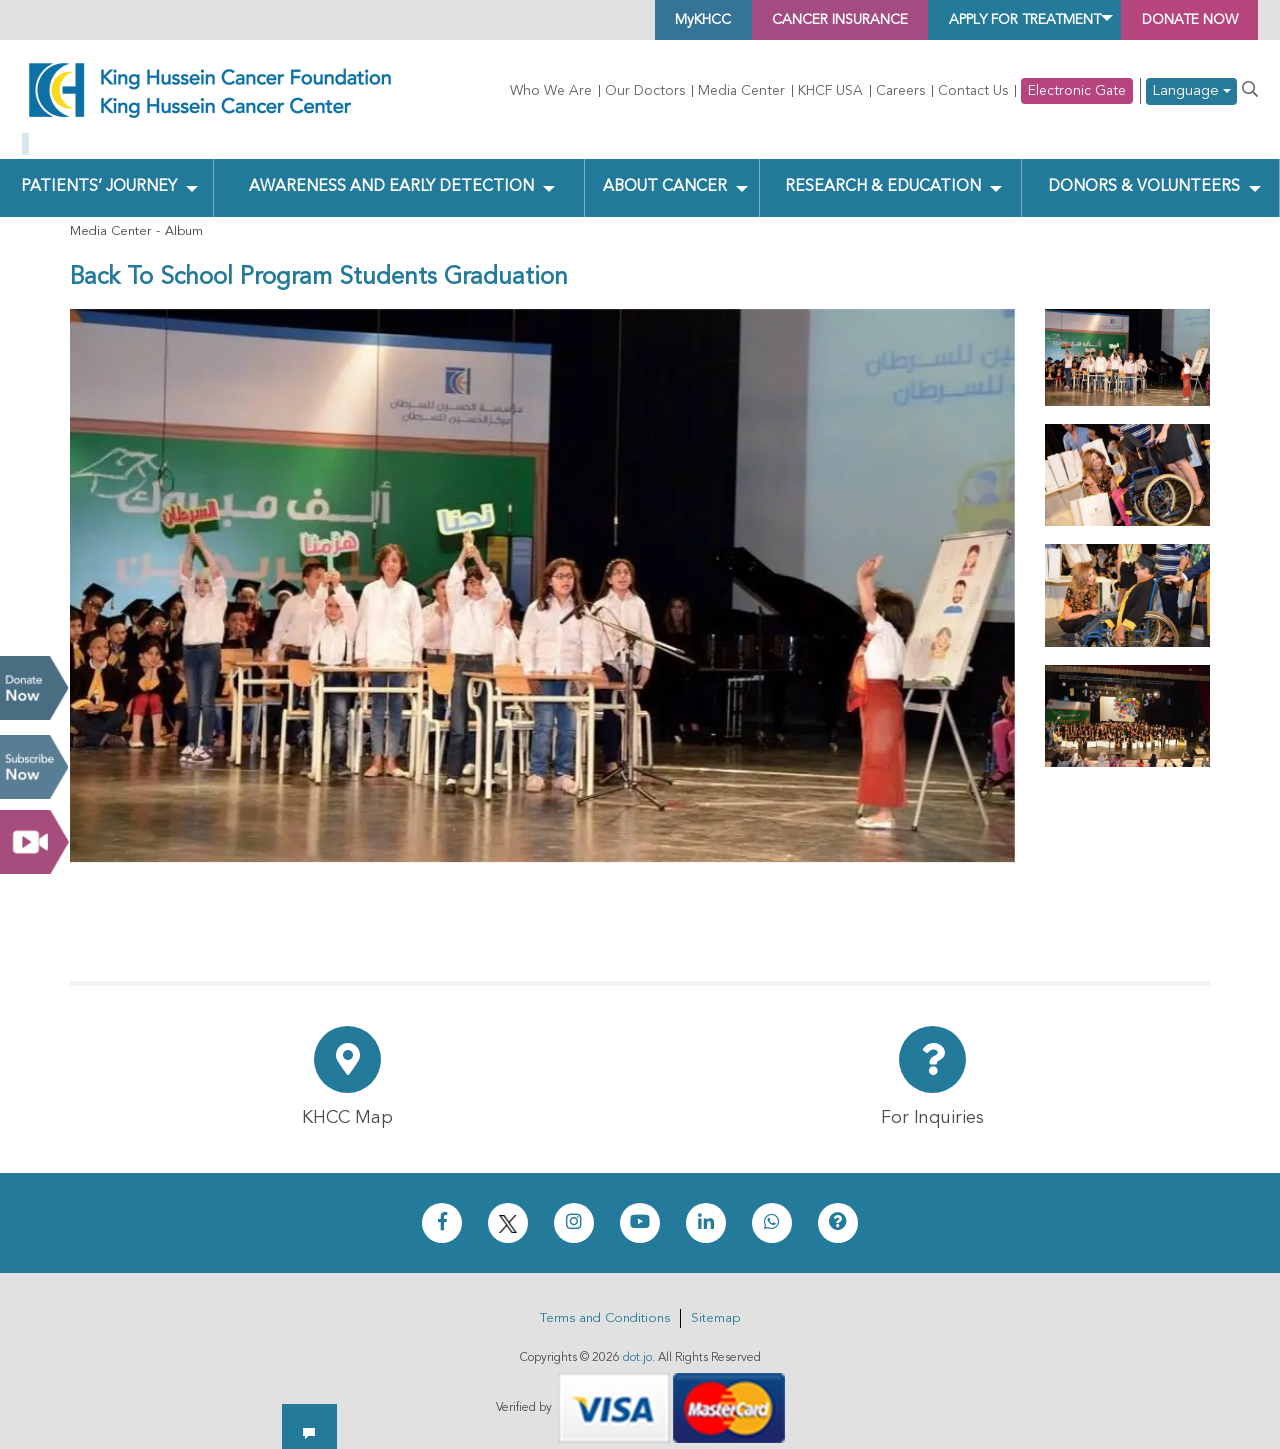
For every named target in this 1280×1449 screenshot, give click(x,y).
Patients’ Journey (99, 171)
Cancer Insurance (761, 20)
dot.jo (637, 1342)
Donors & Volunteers (1142, 171)
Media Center (741, 91)
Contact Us (973, 91)
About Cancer (663, 171)
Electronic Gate (1077, 91)
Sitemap (715, 1302)
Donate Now (34, 688)
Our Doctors (645, 91)
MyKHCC (602, 20)
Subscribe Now (34, 767)
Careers (900, 91)
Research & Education (881, 171)
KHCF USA (830, 91)
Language (1191, 91)
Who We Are (551, 91)
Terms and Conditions (605, 1302)
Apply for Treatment (981, 20)
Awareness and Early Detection (391, 171)
